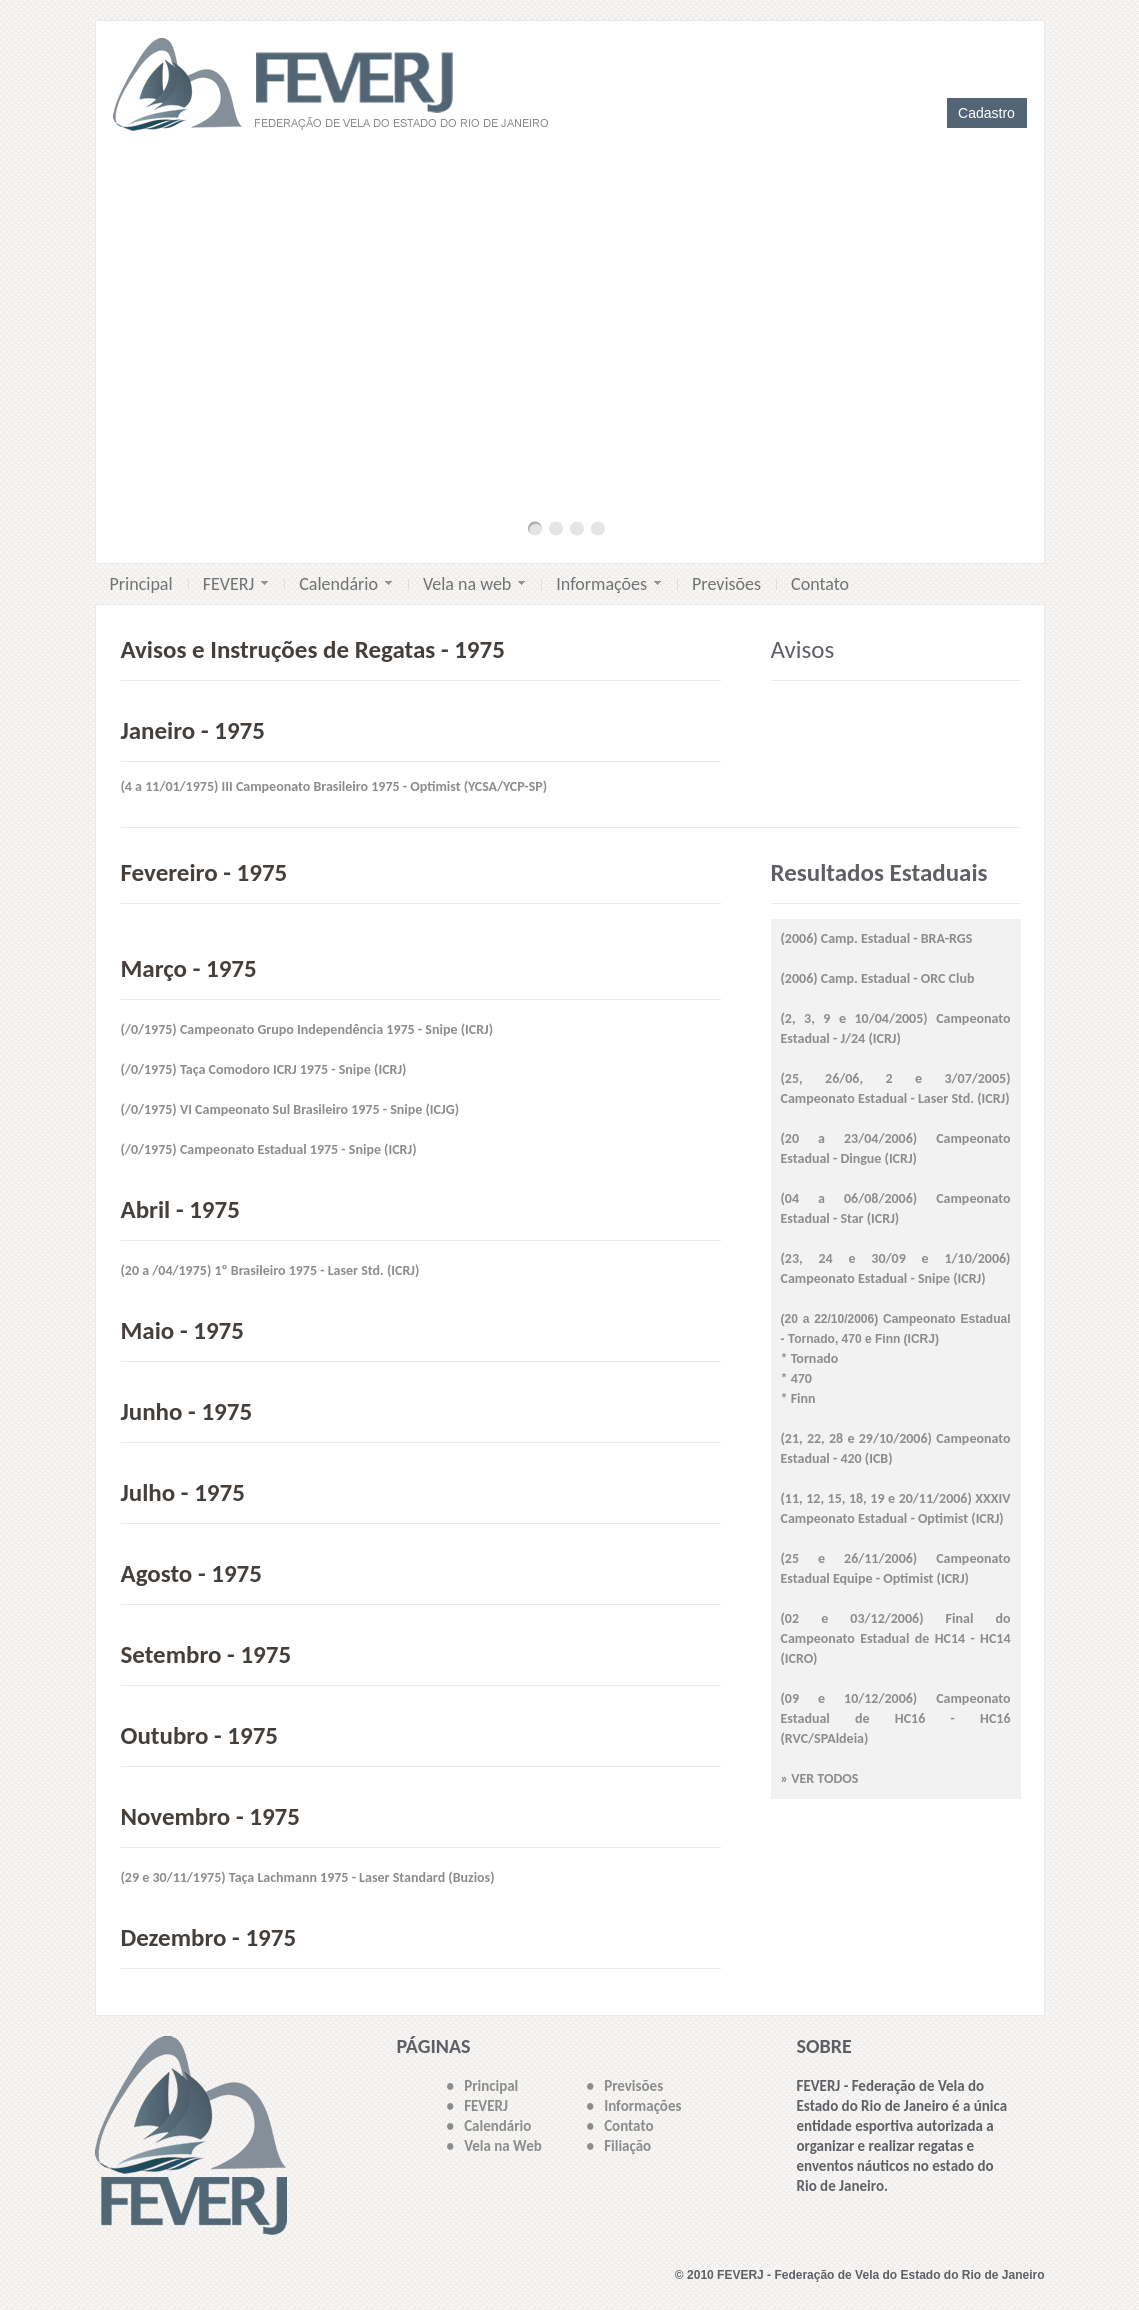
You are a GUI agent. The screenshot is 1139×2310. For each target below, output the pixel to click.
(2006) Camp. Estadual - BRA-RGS (877, 938)
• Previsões (625, 2086)
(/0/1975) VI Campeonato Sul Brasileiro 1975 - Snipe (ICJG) (290, 1109)
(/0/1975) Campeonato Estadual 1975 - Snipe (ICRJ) (269, 1149)
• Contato (620, 2126)
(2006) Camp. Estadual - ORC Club (878, 978)
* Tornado (810, 1358)
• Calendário (489, 2126)
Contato (820, 584)
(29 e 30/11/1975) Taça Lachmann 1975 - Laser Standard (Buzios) (308, 1877)
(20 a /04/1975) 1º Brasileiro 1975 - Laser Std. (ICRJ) (270, 1270)
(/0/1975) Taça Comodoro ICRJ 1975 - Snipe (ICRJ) (264, 1069)
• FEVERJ (477, 2106)
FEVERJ (236, 584)
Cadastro (986, 113)
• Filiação (619, 2146)
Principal (141, 584)
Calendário (345, 584)
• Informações (634, 2106)
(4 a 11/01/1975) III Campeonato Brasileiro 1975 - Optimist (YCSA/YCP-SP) (334, 786)
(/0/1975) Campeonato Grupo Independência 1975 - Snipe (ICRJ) (307, 1029)
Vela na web (474, 584)
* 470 (796, 1378)
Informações (608, 584)
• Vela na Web (494, 2146)
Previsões (726, 584)
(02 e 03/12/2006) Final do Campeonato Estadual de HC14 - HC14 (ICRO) (896, 1638)
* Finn (798, 1398)
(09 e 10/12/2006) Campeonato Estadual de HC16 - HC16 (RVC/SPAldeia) (896, 1718)
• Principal (483, 2086)
